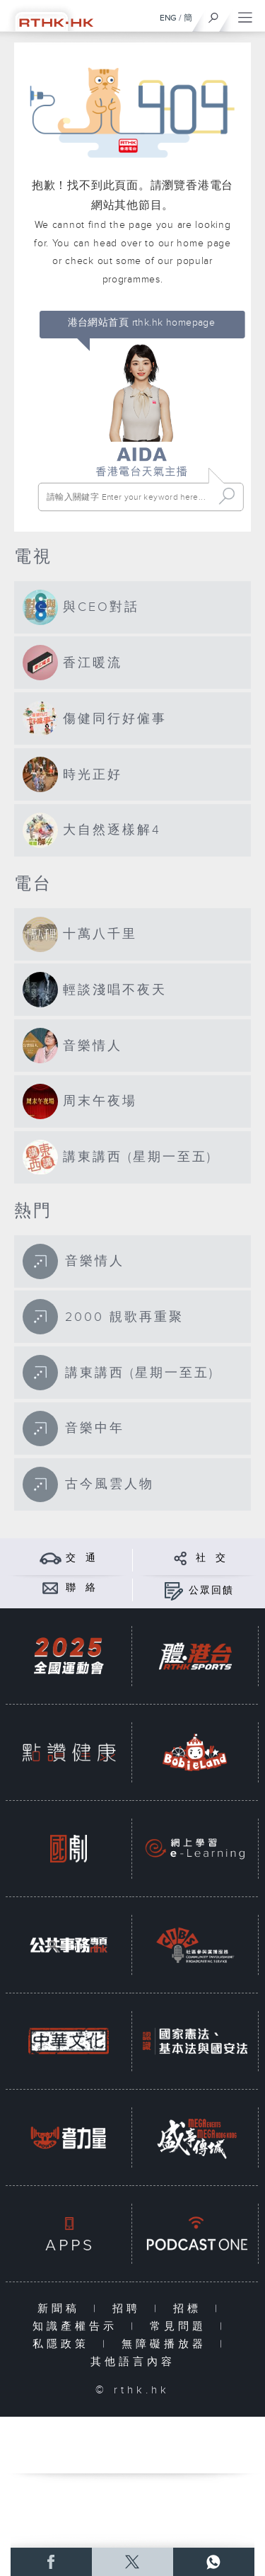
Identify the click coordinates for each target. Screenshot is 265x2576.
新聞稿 (61, 2309)
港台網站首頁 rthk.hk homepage (142, 322)
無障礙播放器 (167, 2344)
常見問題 (181, 2326)
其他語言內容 (132, 2362)
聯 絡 (81, 1587)
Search (226, 497)
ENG (168, 18)
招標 (190, 2309)
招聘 (129, 2309)
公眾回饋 (211, 1590)
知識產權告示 (78, 2326)
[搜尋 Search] (127, 497)
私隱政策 (64, 2344)
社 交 (211, 1558)
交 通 (81, 1558)
